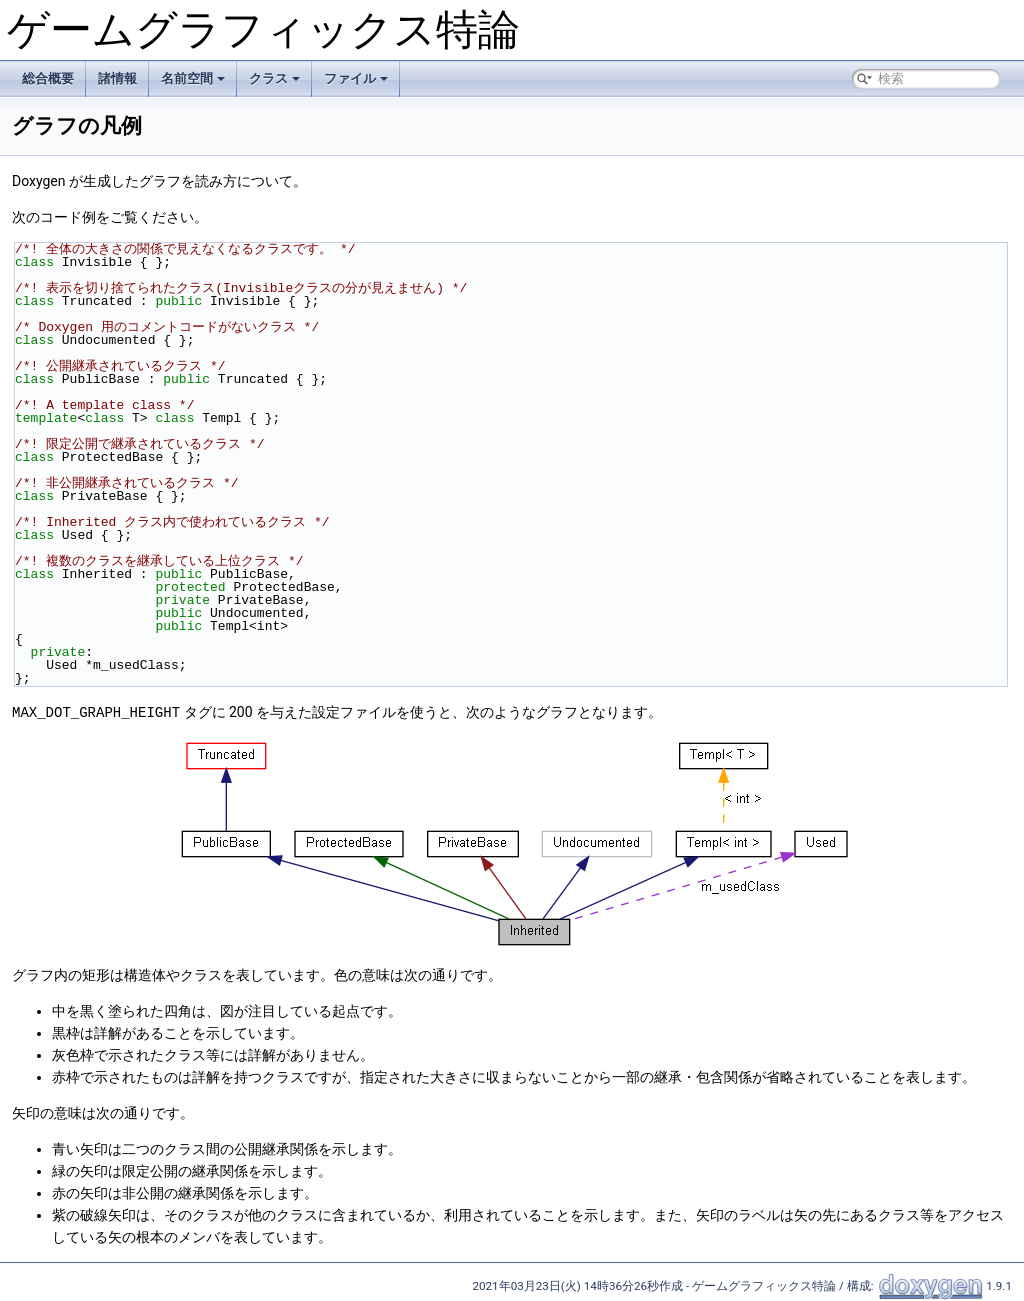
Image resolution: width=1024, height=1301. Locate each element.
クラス (274, 78)
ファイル (356, 78)
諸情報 (117, 78)
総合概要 (48, 78)
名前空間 (193, 78)
